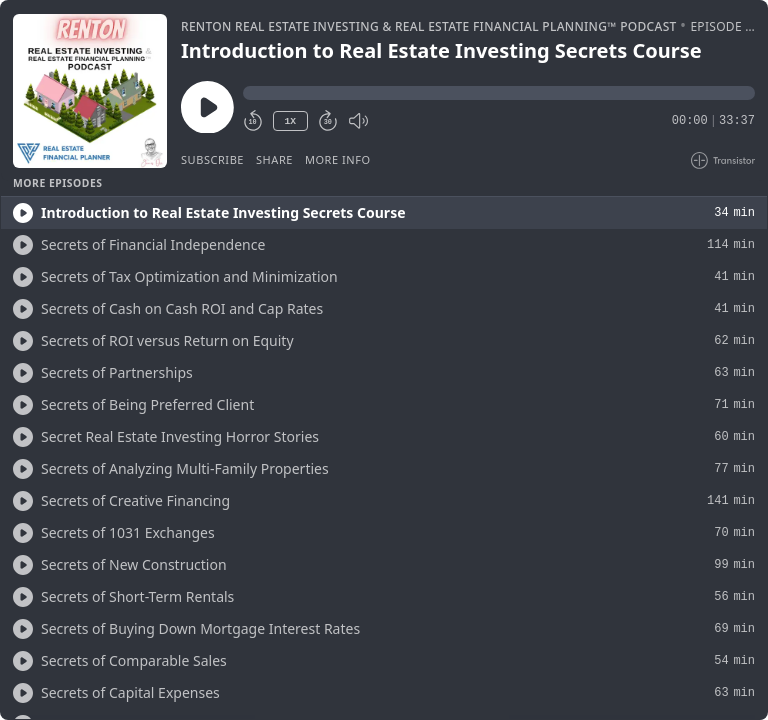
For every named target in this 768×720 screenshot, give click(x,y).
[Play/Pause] (90, 91)
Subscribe (212, 159)
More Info (338, 159)
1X (290, 121)
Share (274, 159)
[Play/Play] (23, 213)
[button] (499, 93)
